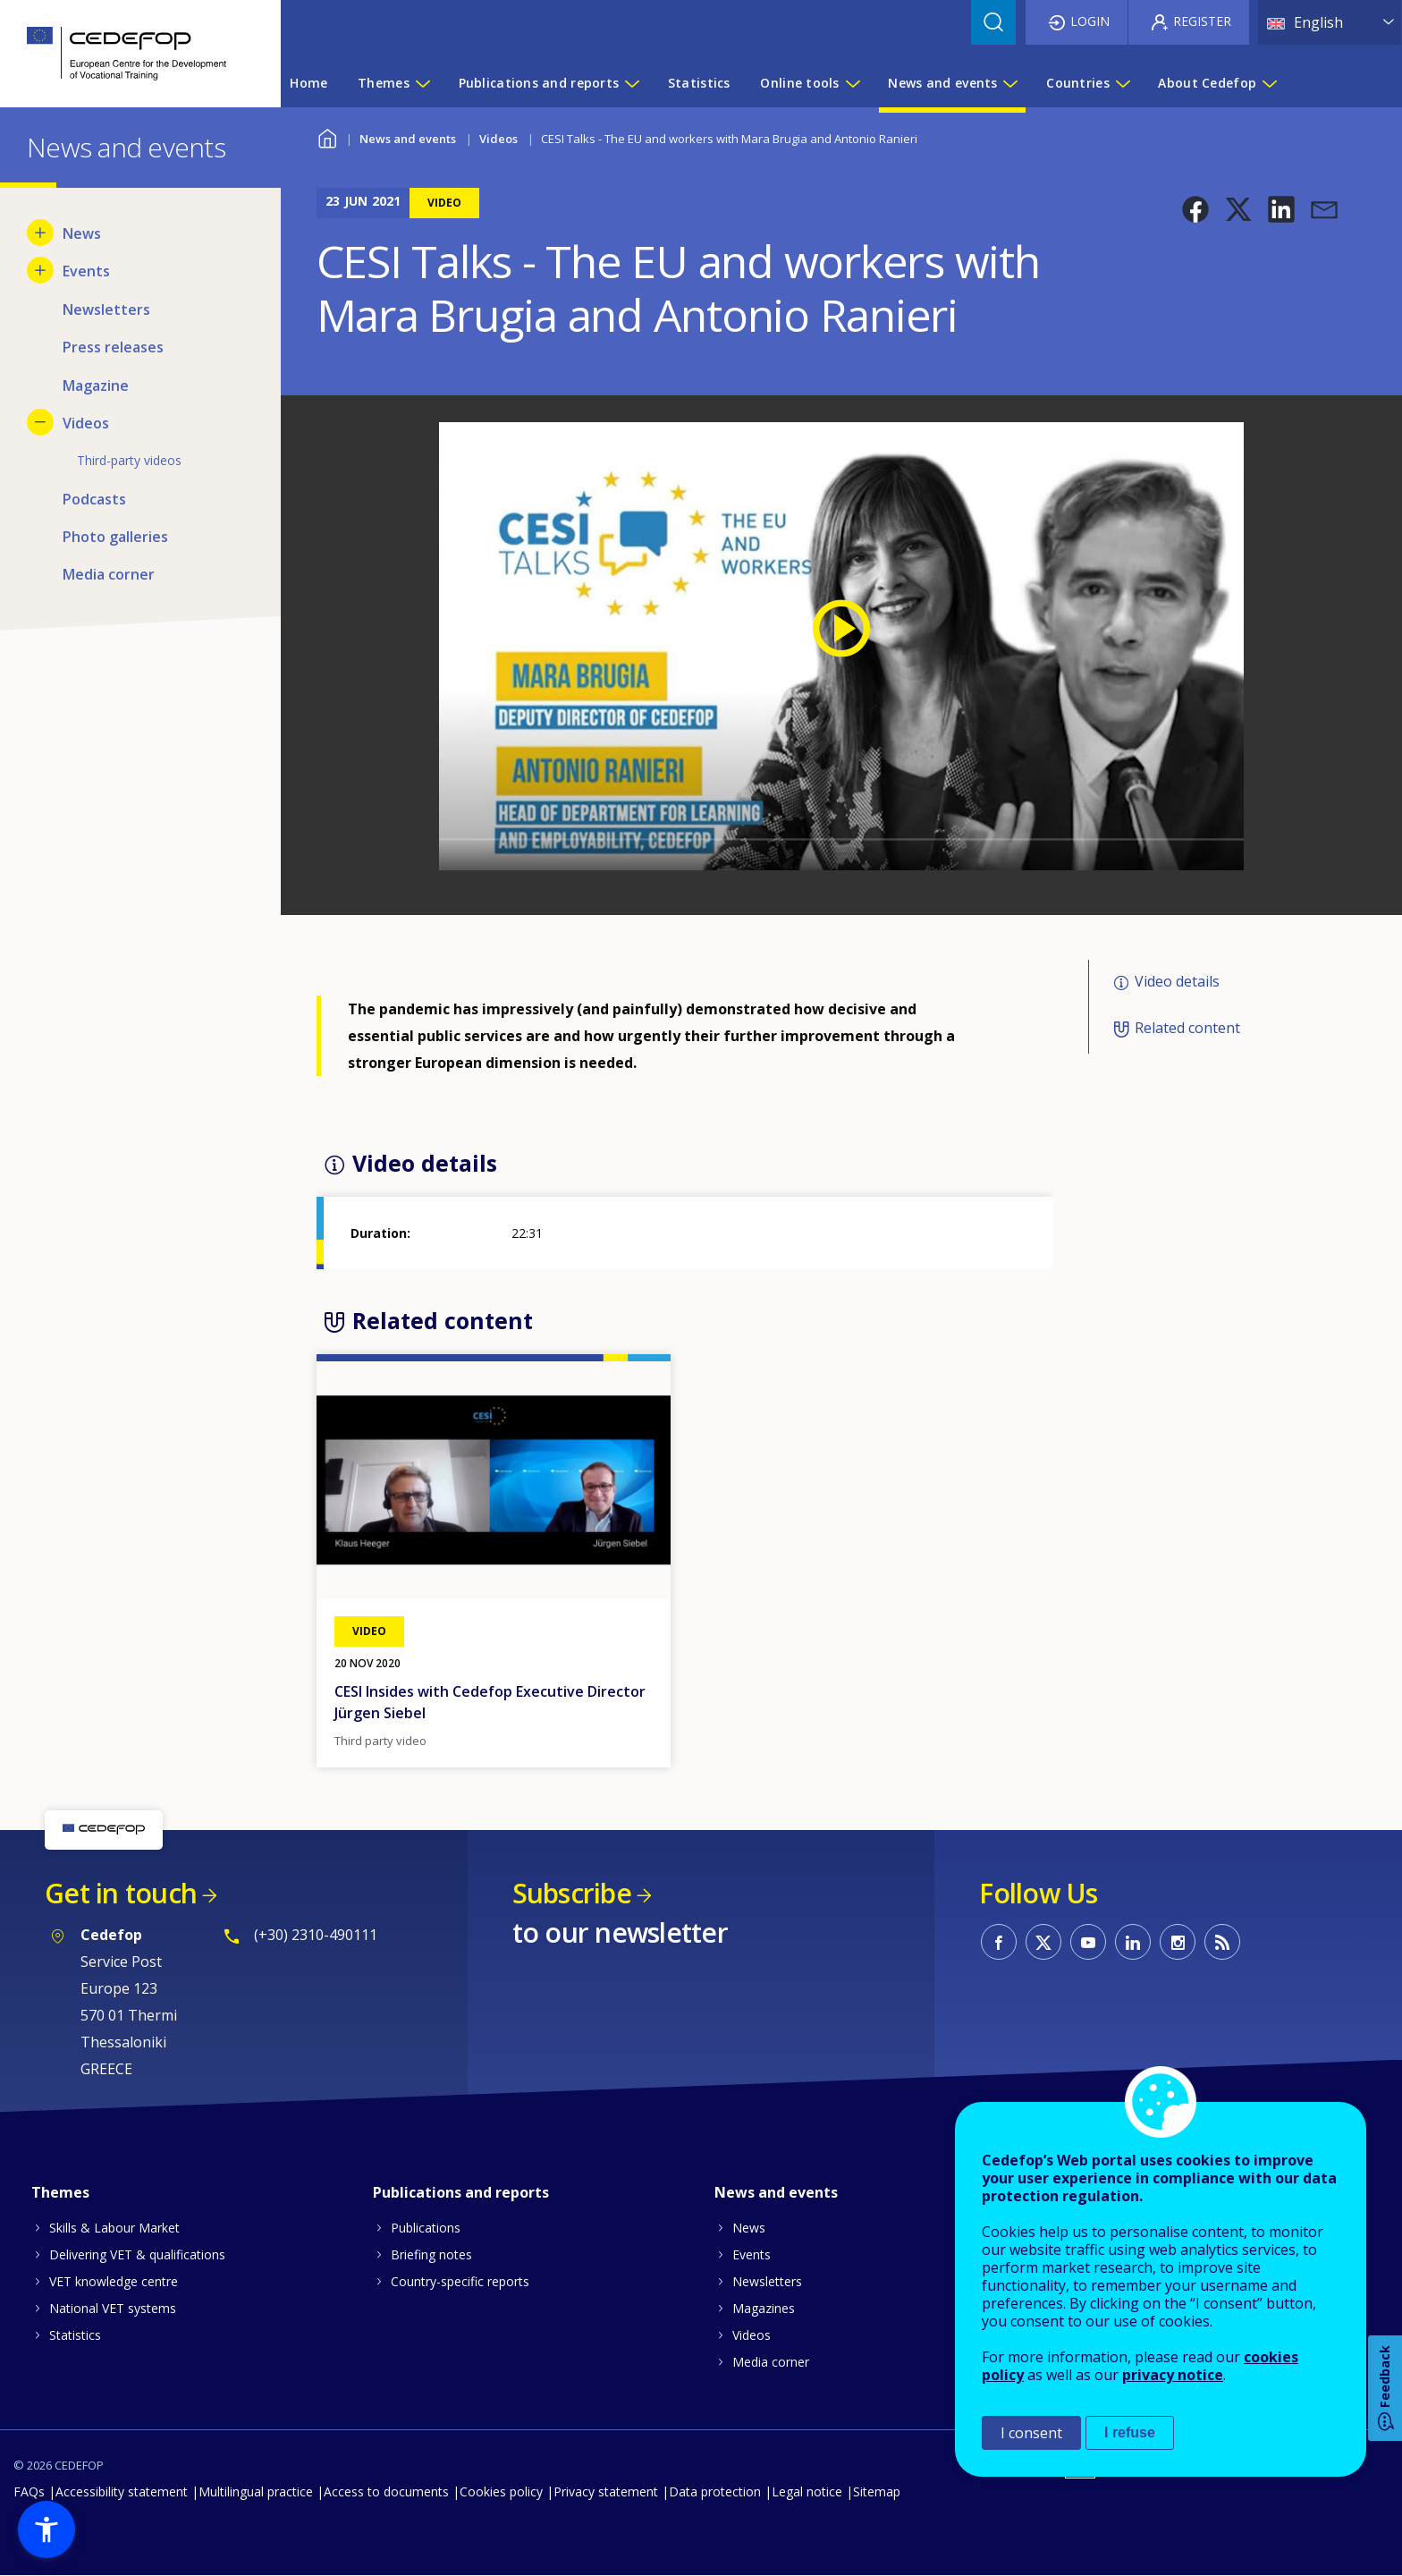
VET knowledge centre (113, 2281)
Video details (1177, 981)
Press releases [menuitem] (113, 347)
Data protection (715, 2491)
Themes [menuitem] (384, 82)
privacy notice (1172, 2375)
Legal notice (807, 2491)
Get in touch (121, 1893)
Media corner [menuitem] (109, 574)
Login (1090, 21)
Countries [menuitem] (1078, 82)
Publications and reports (461, 2192)
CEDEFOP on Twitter (1043, 1942)
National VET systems (112, 2308)
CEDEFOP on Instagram (1177, 1942)
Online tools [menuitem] (799, 82)
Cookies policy (501, 2491)
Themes (60, 2192)
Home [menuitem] (308, 82)
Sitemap (876, 2491)
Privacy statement (605, 2491)
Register (1202, 21)
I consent (1031, 2433)
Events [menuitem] (86, 271)
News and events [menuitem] (942, 82)
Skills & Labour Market (114, 2227)
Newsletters (767, 2281)
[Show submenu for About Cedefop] (1269, 83)
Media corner (770, 2361)
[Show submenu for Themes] (422, 83)
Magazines (763, 2308)
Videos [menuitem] (86, 423)
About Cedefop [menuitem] (1207, 82)
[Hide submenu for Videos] (40, 422)
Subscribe (571, 1893)
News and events (407, 139)
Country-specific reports (460, 2281)
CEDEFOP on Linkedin (1133, 1942)
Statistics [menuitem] (699, 82)
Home (328, 136)
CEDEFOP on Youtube (1088, 1942)
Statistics (75, 2334)
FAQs (29, 2491)
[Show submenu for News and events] (1009, 83)
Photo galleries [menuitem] (115, 537)
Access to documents (386, 2491)
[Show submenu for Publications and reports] (631, 83)
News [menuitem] (82, 233)
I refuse (1129, 2432)
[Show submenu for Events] (40, 270)
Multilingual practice (255, 2491)
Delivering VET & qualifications (137, 2254)
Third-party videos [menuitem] (129, 460)
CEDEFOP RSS (1222, 1942)
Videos (498, 139)
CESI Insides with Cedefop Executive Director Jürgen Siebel (490, 1702)
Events (751, 2254)
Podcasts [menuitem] (94, 499)
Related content (1187, 1028)
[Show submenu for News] (40, 232)
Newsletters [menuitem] (106, 309)
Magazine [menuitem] (96, 385)
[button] (1195, 209)
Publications (425, 2227)
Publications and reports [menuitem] (539, 82)
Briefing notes (431, 2254)
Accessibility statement (121, 2491)
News (748, 2227)
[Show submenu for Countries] (1122, 83)
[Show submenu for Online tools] (852, 83)
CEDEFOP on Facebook (999, 1942)
